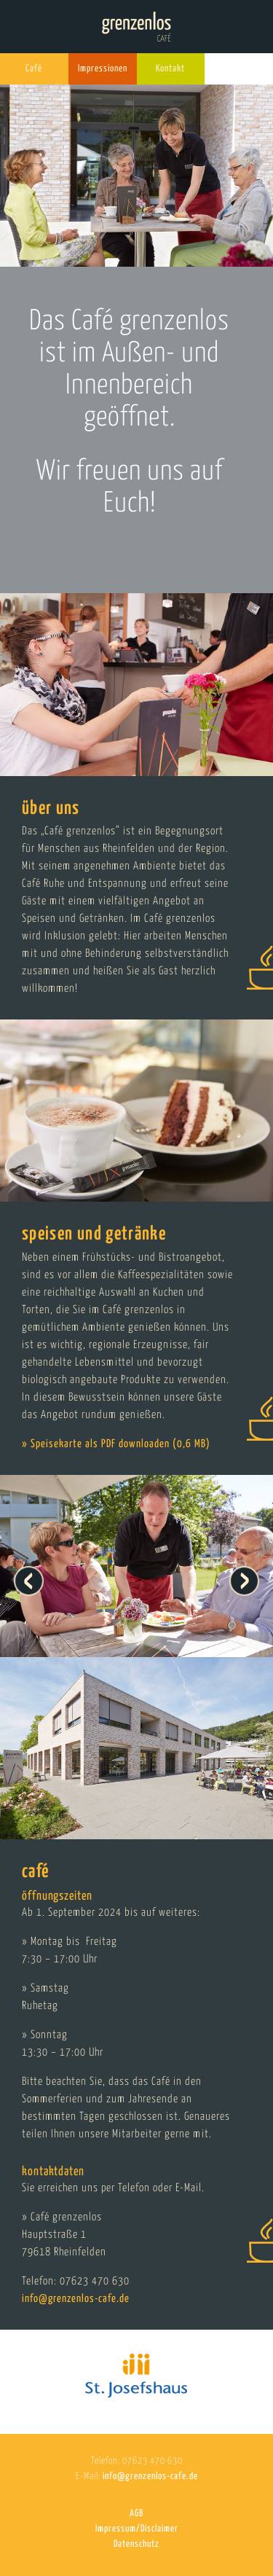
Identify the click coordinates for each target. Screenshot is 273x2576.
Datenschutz (136, 2544)
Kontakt (170, 69)
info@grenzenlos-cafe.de (76, 2298)
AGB (136, 2513)
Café (33, 69)
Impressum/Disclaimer (136, 2529)
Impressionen (102, 69)
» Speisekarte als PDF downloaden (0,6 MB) (116, 1443)
